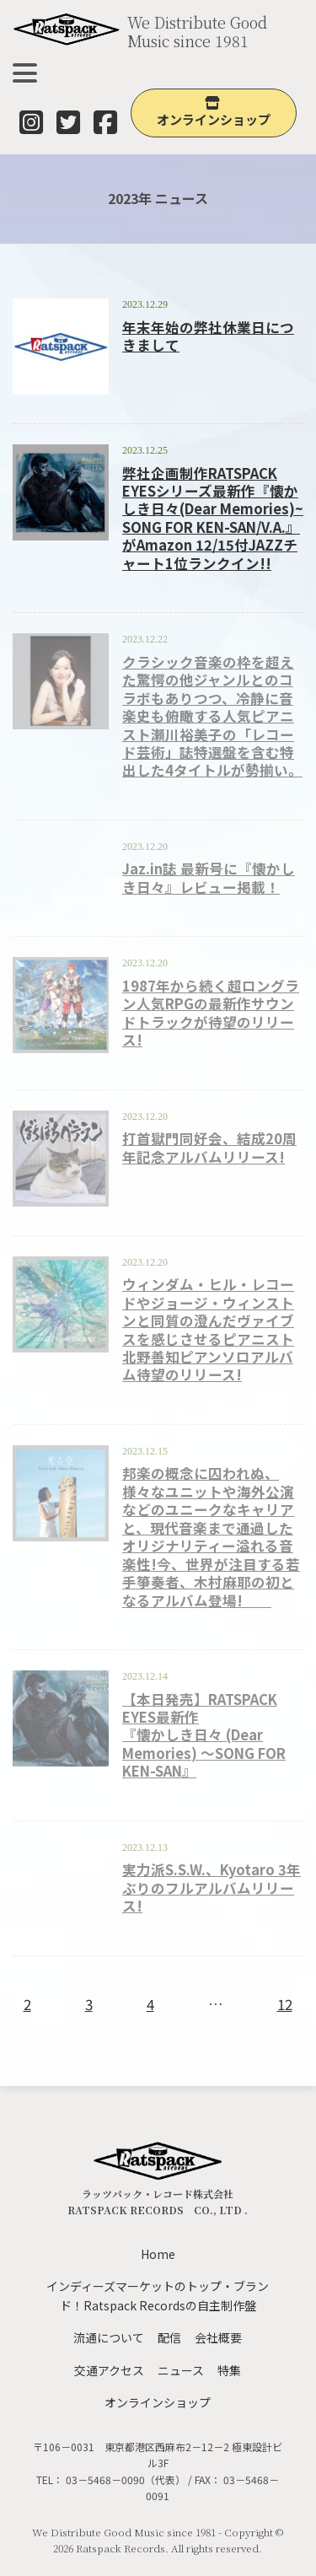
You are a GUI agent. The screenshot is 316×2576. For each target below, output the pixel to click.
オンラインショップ (157, 2402)
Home (158, 2253)
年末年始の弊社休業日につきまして (208, 336)
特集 (229, 2370)
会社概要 (218, 2337)
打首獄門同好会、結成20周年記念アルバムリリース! (209, 1147)
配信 (169, 2337)
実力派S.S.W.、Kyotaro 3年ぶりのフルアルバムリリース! (211, 1887)
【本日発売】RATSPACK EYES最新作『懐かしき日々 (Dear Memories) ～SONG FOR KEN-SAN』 (204, 1735)
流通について (108, 2337)
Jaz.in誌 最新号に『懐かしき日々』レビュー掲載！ (208, 877)
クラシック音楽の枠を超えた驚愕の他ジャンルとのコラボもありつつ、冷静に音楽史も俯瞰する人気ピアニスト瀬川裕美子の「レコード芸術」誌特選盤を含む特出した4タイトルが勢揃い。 (212, 716)
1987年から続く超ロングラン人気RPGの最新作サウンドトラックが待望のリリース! (210, 1013)
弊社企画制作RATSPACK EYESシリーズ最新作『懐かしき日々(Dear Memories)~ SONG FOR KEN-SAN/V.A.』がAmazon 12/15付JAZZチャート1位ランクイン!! (212, 518)
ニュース (181, 2370)
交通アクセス (109, 2370)
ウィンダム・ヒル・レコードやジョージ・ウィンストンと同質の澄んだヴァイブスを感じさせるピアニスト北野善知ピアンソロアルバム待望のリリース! (208, 1329)
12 (284, 2003)
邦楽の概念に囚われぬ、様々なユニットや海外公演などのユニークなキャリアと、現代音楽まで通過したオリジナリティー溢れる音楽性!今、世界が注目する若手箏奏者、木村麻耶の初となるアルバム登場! (211, 1536)
